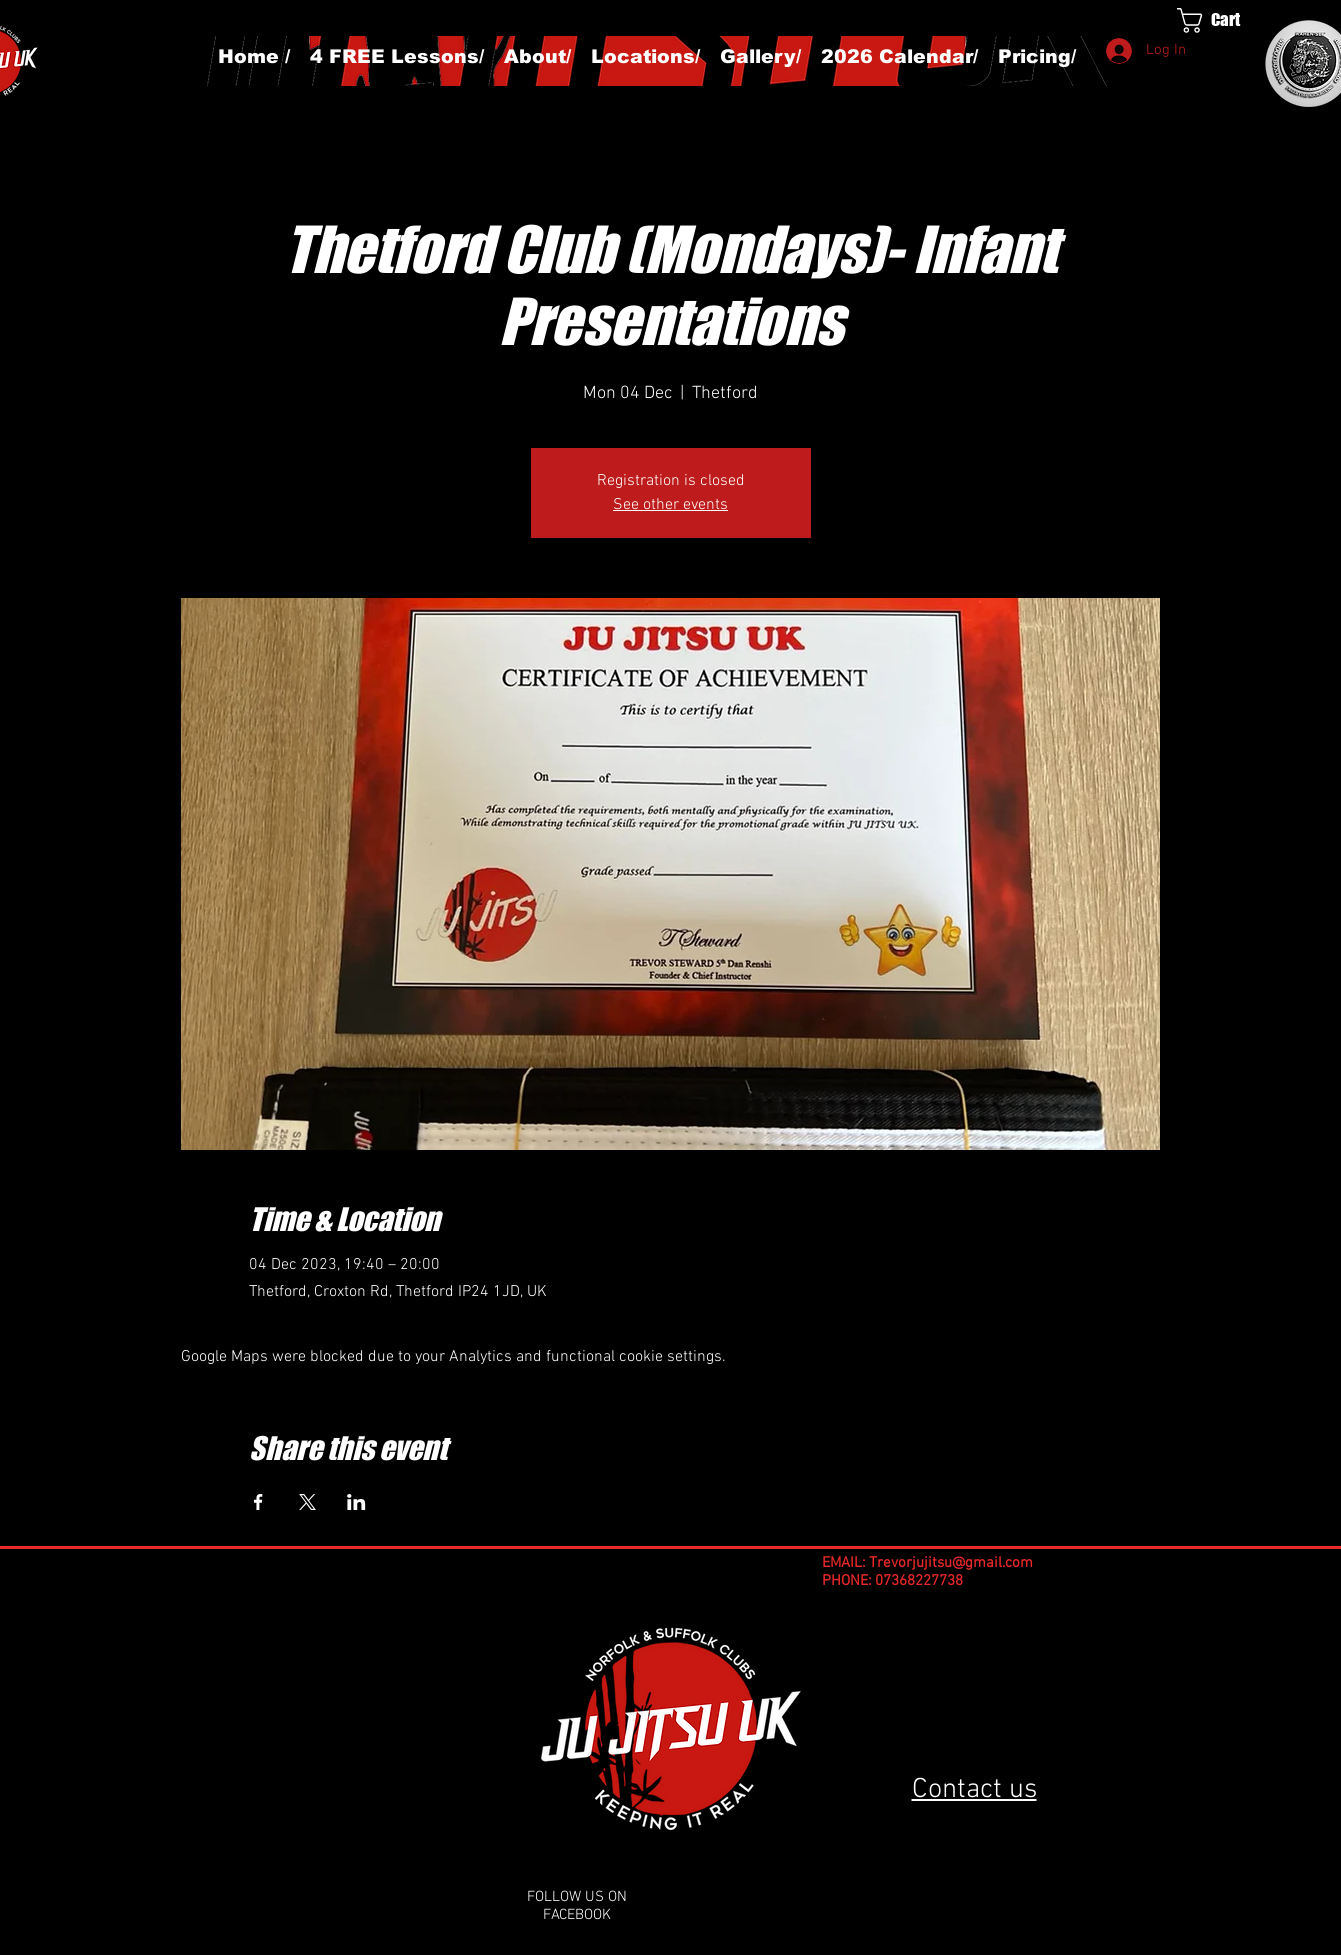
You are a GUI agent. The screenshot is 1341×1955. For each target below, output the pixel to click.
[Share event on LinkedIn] (356, 1502)
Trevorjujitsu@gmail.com (951, 1563)
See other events (670, 505)
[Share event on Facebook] (258, 1502)
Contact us (974, 1790)
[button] (1227, 20)
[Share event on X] (307, 1502)
